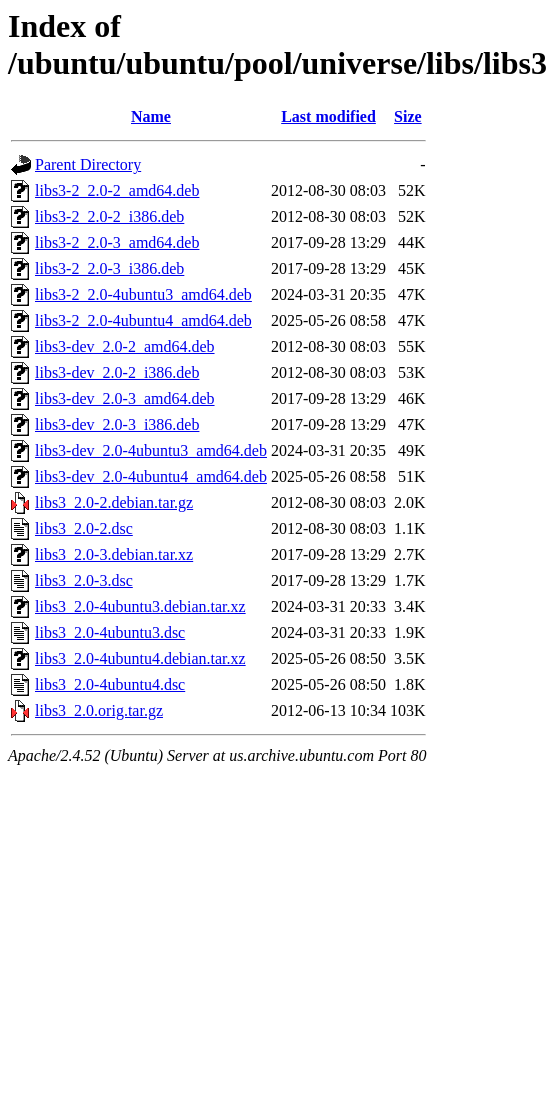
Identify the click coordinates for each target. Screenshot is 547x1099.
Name (151, 116)
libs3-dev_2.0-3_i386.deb (117, 424)
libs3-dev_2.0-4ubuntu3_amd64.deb (151, 450)
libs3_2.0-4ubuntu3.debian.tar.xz (140, 606)
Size (408, 116)
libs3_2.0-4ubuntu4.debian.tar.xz (140, 658)
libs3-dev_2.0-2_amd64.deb (125, 346)
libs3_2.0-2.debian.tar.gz (114, 502)
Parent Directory (88, 164)
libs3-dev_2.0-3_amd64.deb (125, 398)
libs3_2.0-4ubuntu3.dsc (110, 632)
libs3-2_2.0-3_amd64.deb (117, 242)
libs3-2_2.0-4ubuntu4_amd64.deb (143, 320)
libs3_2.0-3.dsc (84, 580)
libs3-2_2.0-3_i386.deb (109, 268)
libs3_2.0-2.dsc (84, 528)
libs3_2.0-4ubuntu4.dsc (110, 684)
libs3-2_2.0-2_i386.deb (109, 216)
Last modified (328, 116)
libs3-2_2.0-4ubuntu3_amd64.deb (143, 294)
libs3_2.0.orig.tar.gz (99, 710)
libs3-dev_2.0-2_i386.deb (117, 372)
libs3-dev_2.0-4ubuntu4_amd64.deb (151, 476)
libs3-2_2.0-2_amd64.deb (117, 190)
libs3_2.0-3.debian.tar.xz (114, 554)
